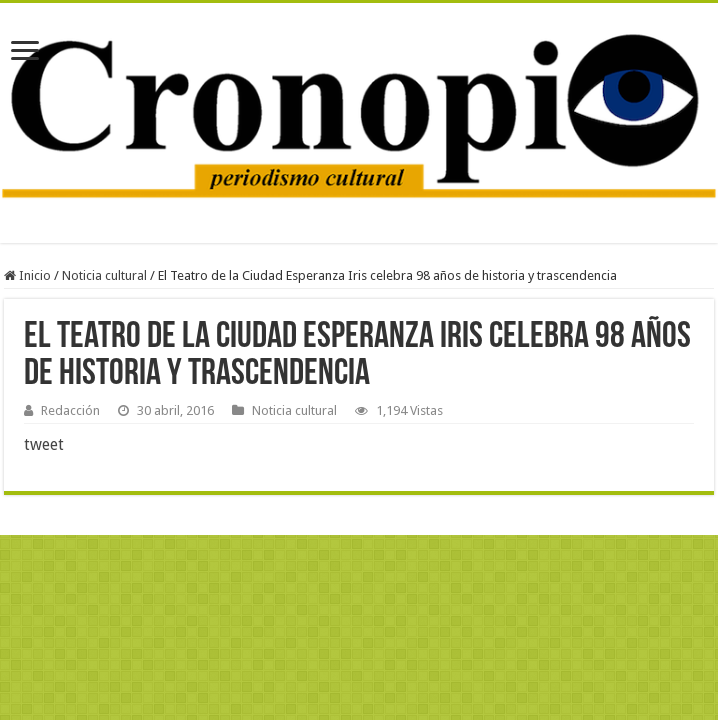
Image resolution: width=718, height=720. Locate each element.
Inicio (27, 275)
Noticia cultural (104, 275)
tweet (44, 444)
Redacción (70, 410)
